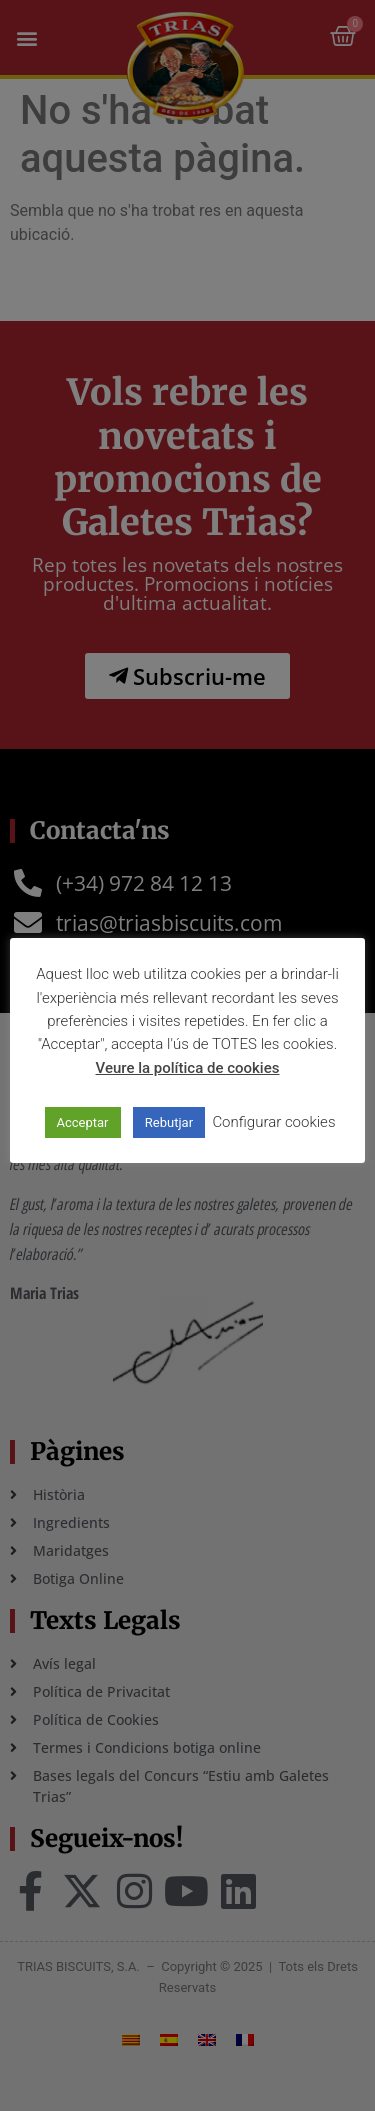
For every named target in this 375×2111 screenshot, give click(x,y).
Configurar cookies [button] (273, 1122)
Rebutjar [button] (169, 1122)
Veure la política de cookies (188, 1068)
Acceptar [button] (83, 1122)
